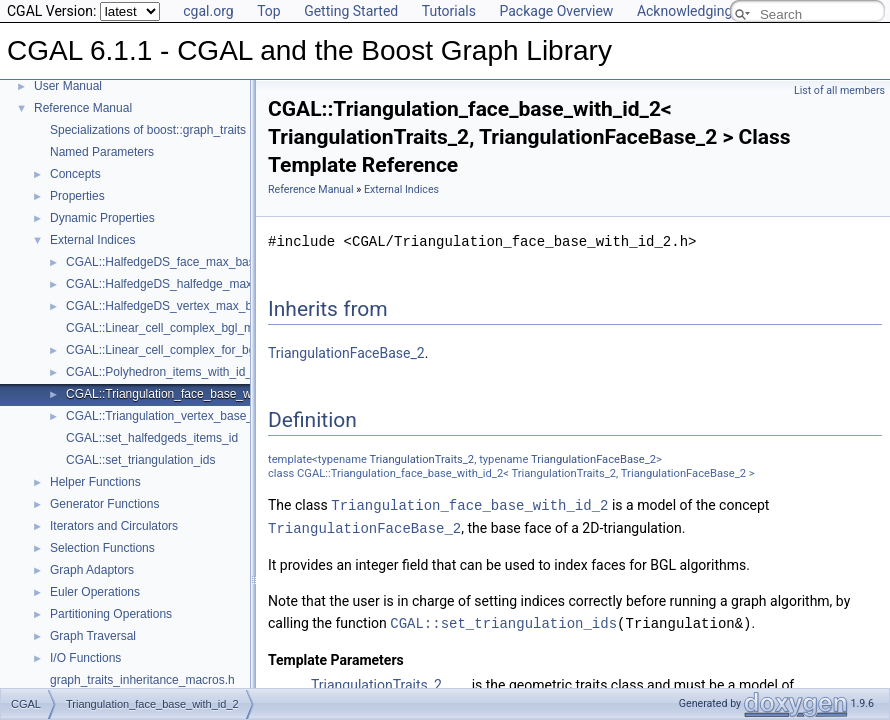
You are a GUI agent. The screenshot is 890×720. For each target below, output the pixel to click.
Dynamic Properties (102, 218)
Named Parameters (102, 152)
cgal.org (208, 11)
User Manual (68, 86)
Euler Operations (95, 592)
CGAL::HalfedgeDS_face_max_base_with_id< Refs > (208, 262)
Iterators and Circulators (114, 526)
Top (269, 11)
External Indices (92, 240)
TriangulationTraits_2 (422, 459)
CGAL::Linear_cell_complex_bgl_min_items (182, 328)
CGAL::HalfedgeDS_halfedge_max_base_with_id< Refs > (220, 284)
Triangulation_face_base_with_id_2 (469, 504)
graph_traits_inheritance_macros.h (142, 680)
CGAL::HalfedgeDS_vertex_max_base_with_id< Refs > (213, 306)
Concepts (75, 174)
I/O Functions (85, 658)
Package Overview (556, 11)
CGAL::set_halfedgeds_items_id (152, 438)
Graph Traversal (93, 636)
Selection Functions (102, 548)
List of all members (839, 90)
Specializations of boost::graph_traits (148, 130)
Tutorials (449, 11)
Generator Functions (104, 504)
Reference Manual (83, 108)
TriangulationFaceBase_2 (346, 353)
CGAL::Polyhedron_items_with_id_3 (162, 372)
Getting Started (351, 11)
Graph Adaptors (92, 570)
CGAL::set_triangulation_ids (140, 460)
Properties (77, 196)
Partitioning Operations (111, 614)
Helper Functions (95, 482)
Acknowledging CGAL (704, 11)
